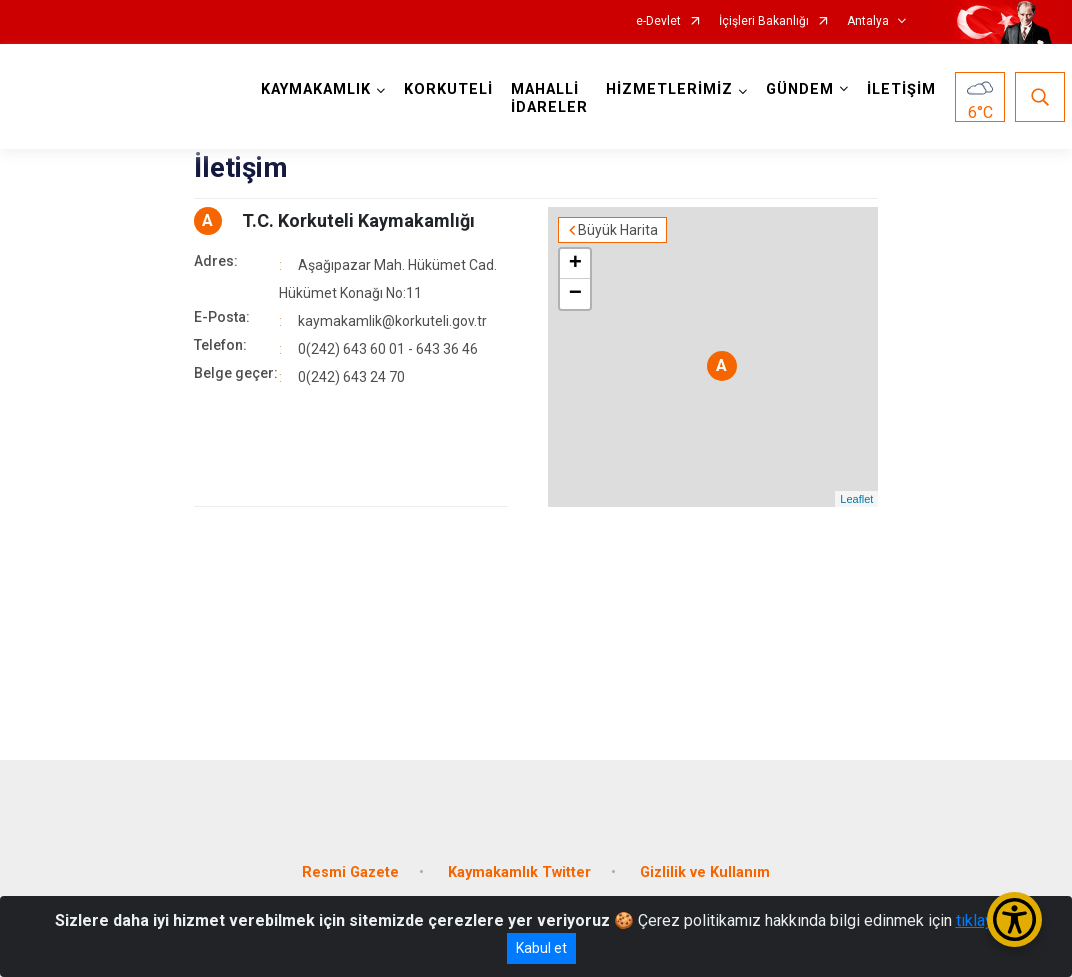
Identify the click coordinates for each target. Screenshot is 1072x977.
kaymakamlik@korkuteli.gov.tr (392, 321)
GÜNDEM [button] (800, 89)
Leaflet (856, 499)
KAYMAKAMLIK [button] (316, 89)
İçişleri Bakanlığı (764, 21)
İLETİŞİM (901, 89)
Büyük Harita (618, 230)
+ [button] (575, 264)
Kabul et (541, 948)
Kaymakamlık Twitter (519, 872)
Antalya (868, 21)
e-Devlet (658, 21)
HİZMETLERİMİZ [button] (669, 89)
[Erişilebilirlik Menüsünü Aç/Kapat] (1014, 919)
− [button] (575, 294)
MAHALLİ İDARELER (549, 98)
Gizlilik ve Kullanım (705, 872)
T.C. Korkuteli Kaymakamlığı (358, 220)
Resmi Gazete (350, 872)
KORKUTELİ (448, 89)
